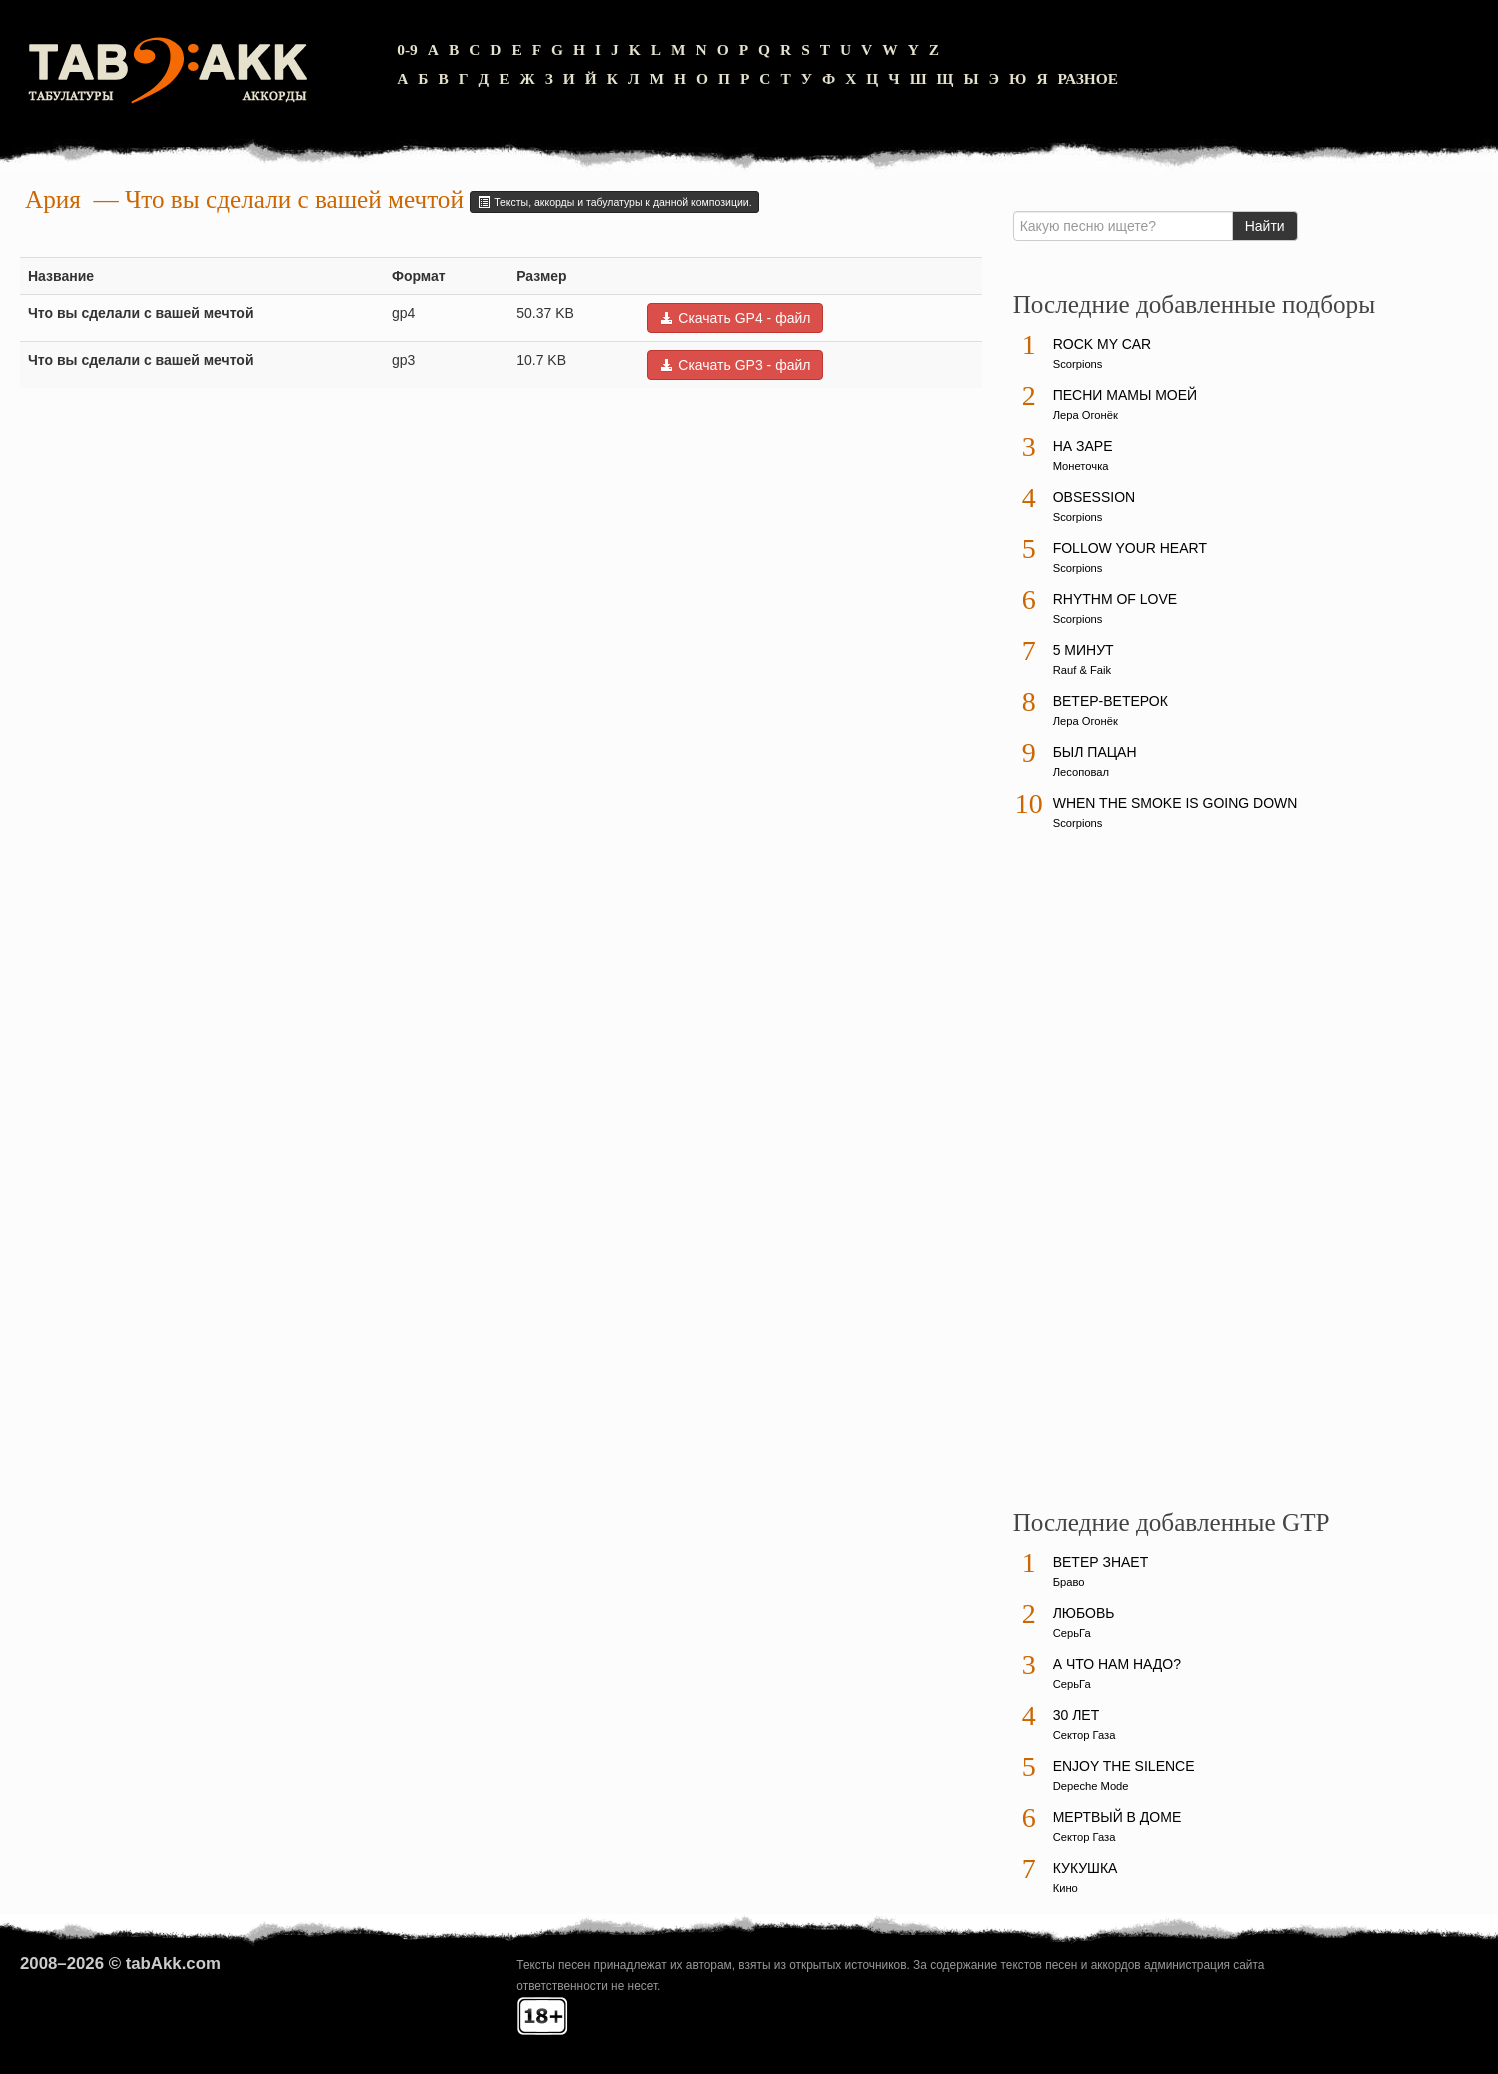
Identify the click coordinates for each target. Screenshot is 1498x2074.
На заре (1083, 446)
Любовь (1084, 1613)
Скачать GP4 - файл (735, 318)
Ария (53, 199)
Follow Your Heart (1130, 548)
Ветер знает (1101, 1562)
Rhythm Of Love (1115, 599)
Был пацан (1095, 752)
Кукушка (1085, 1868)
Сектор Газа (1084, 1735)
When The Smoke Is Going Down (1175, 803)
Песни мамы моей (1125, 395)
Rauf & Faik (1082, 670)
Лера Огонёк (1085, 415)
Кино (1065, 1888)
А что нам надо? (1117, 1664)
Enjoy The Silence (1124, 1766)
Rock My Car (1102, 344)
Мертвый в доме (1117, 1817)
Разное (1088, 78)
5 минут (1083, 650)
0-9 (407, 49)
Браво (1069, 1582)
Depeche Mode (1091, 1786)
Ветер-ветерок (1110, 701)
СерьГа (1072, 1633)
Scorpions (1078, 364)
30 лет (1076, 1715)
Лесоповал (1081, 772)
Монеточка (1081, 466)
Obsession (1094, 497)
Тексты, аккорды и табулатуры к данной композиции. (614, 202)
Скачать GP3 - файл (735, 365)
